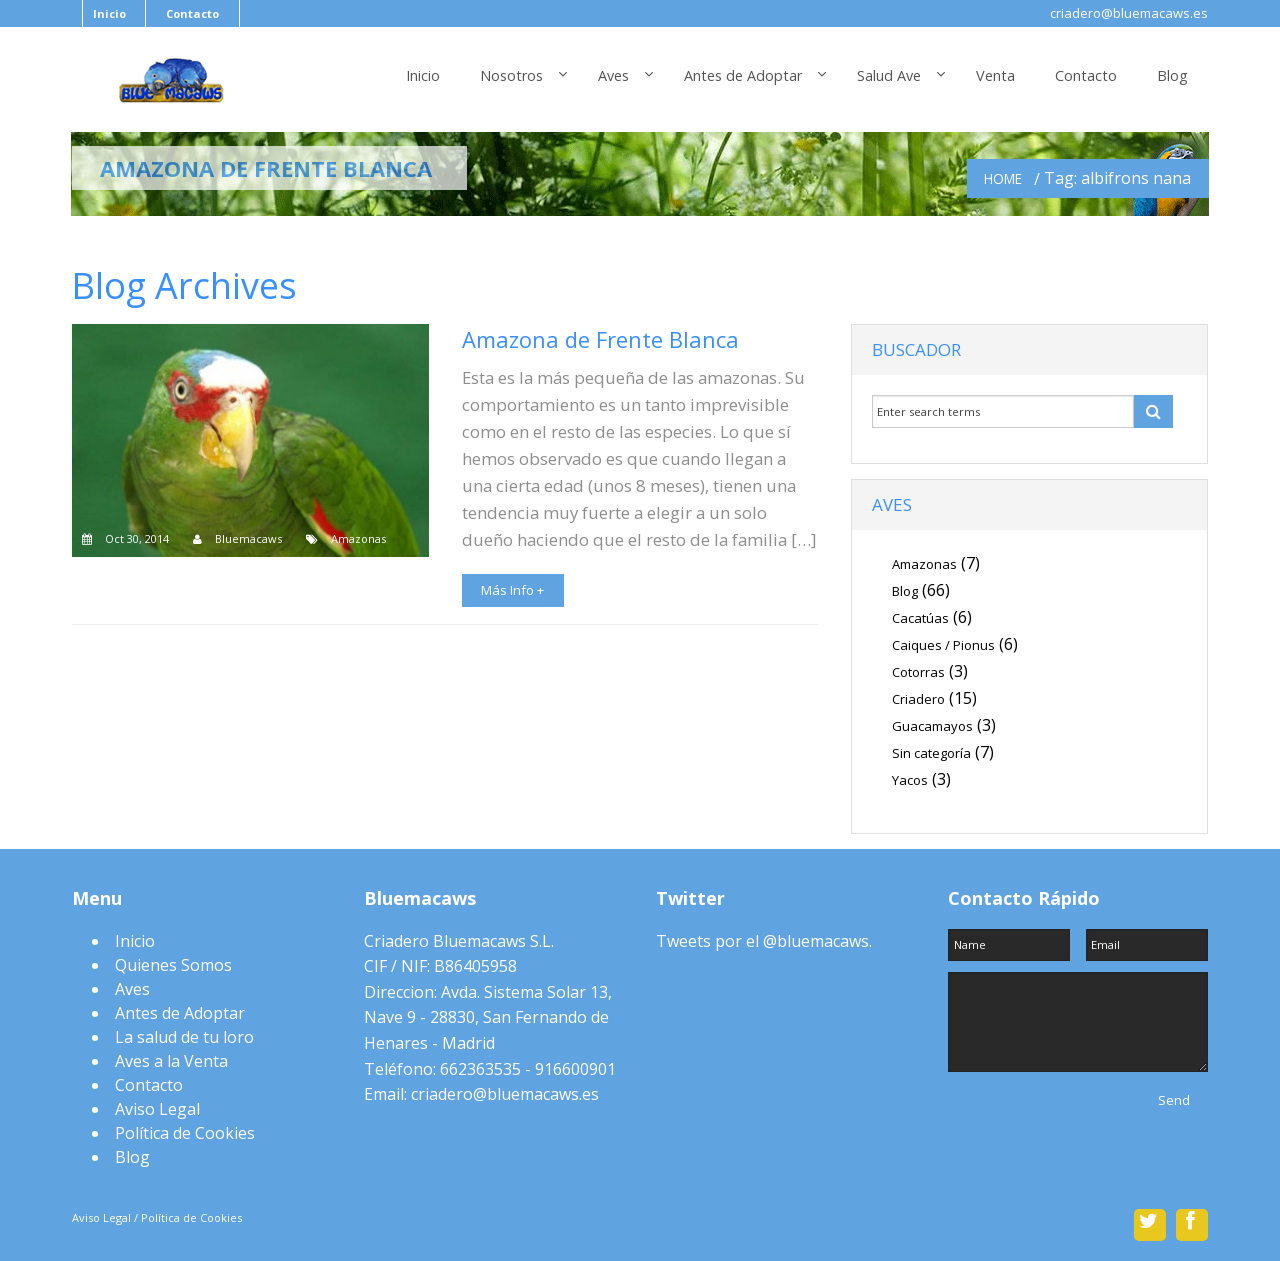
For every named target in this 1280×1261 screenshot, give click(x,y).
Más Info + (512, 590)
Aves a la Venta (171, 1061)
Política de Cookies (185, 1133)
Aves (613, 75)
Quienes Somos (173, 965)
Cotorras (918, 672)
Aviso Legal (157, 1109)
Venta (995, 75)
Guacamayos (932, 726)
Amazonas (358, 538)
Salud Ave (889, 75)
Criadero (918, 699)
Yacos (910, 780)
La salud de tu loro (184, 1037)
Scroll (640, 1192)
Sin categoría (931, 753)
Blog (1172, 75)
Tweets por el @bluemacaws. (764, 941)
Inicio (109, 13)
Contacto (192, 13)
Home (1003, 178)
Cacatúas (920, 618)
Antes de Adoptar (743, 75)
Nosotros (511, 75)
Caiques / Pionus (943, 645)
